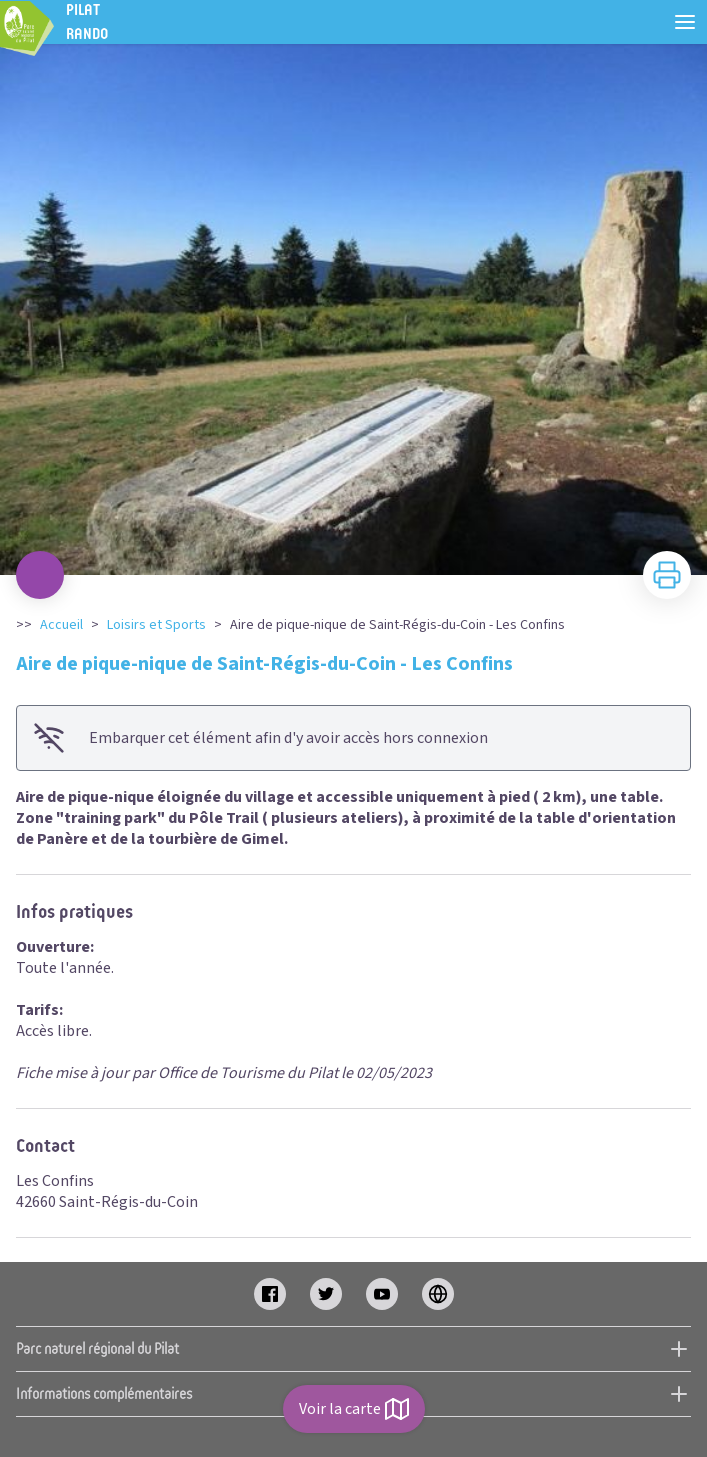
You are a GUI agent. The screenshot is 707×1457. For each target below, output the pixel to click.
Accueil (61, 625)
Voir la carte (354, 1409)
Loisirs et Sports (156, 625)
